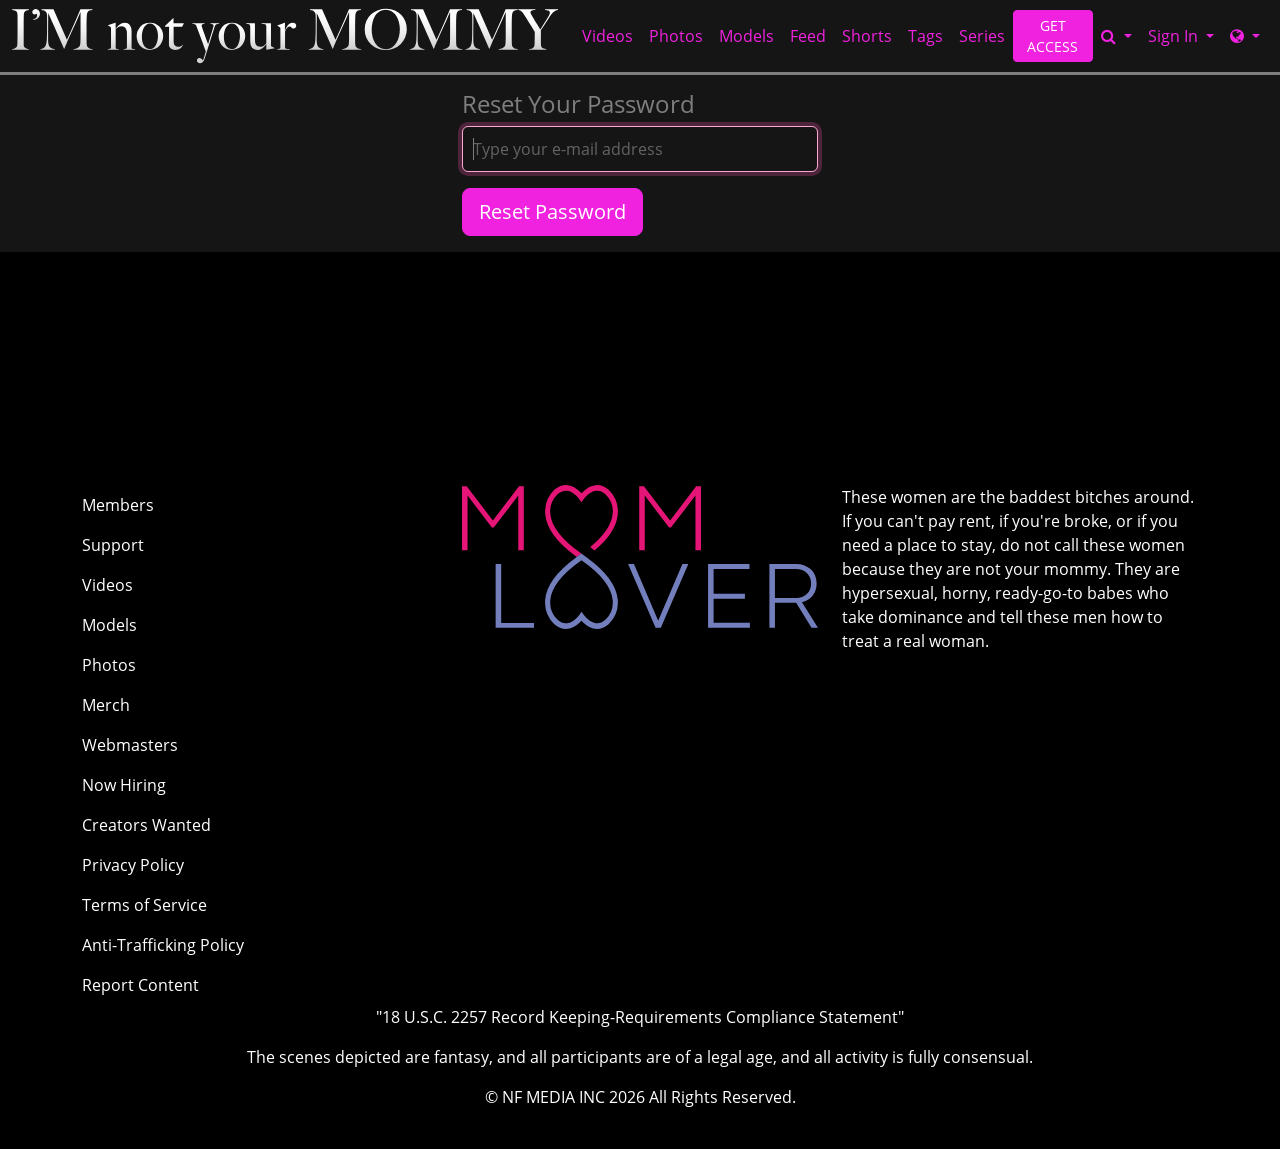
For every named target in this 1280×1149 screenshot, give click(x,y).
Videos (607, 36)
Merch (106, 705)
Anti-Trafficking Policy (163, 945)
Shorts (867, 36)
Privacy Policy (133, 865)
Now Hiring (124, 785)
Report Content (140, 985)
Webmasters (130, 745)
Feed (808, 36)
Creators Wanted (146, 825)
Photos (676, 36)
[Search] (1116, 36)
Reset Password (552, 211)
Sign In (1175, 36)
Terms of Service (144, 905)
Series (982, 36)
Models (746, 36)
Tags (925, 36)
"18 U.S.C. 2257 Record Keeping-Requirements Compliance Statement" (640, 1017)
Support (113, 545)
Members (118, 505)
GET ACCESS (1052, 36)
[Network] (1245, 36)
